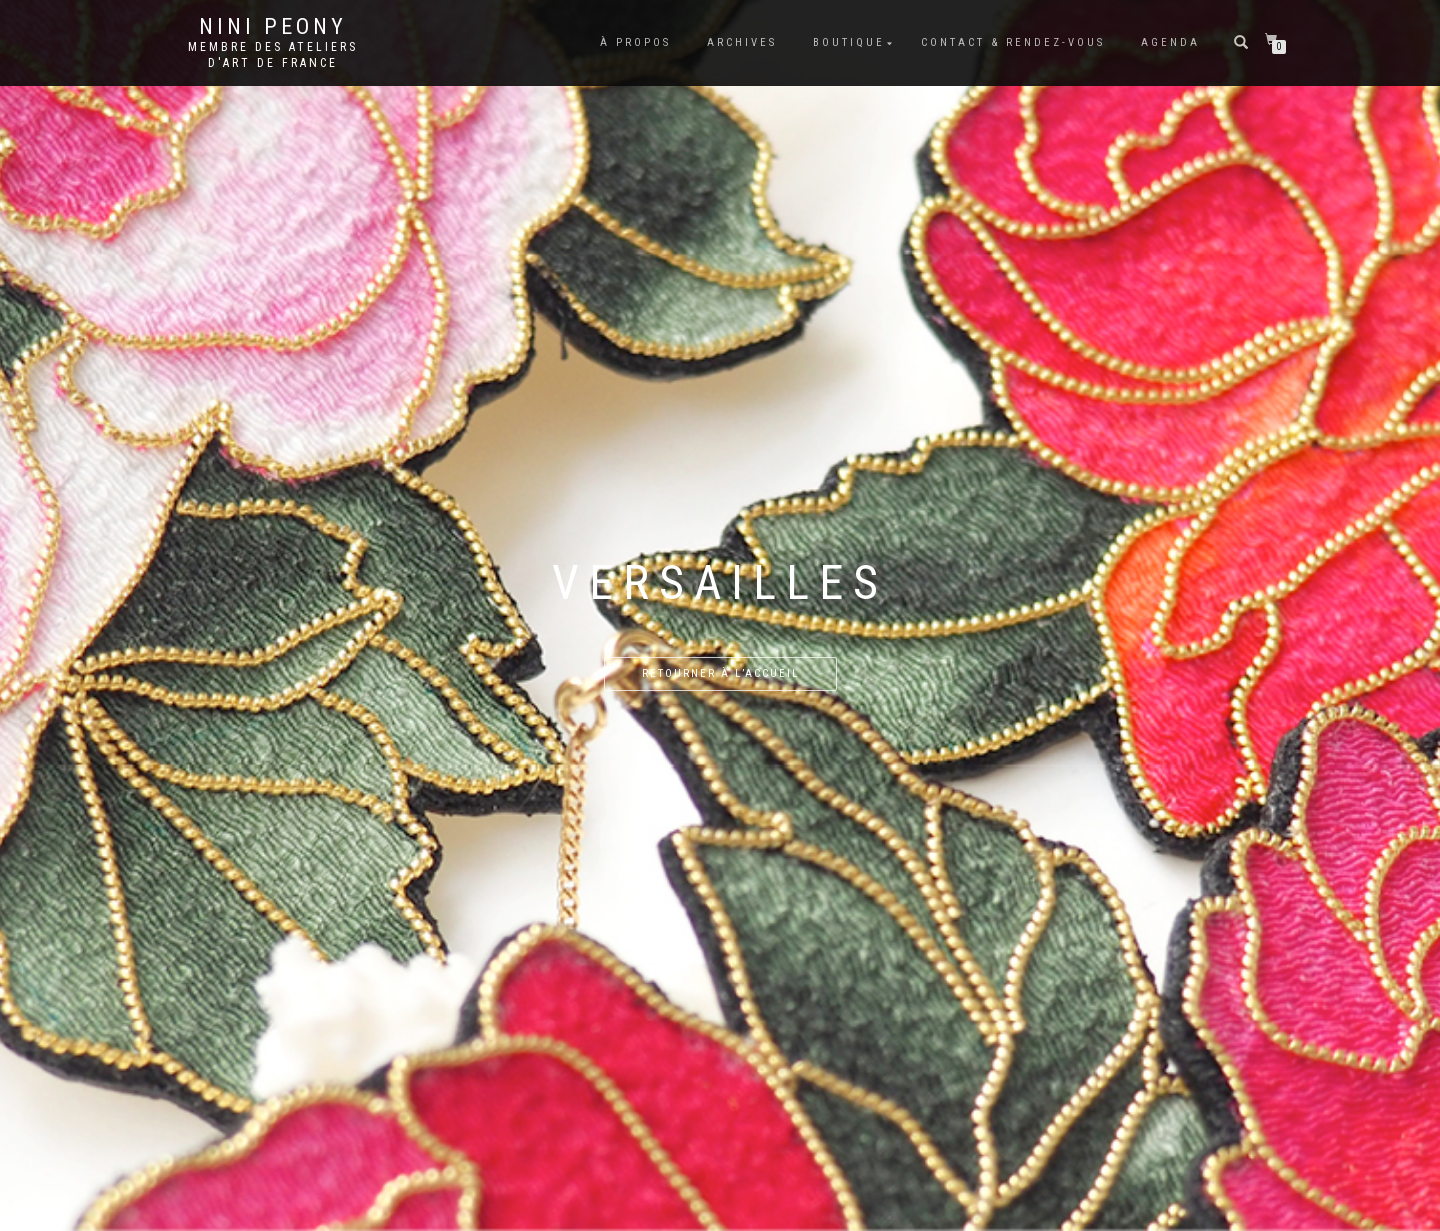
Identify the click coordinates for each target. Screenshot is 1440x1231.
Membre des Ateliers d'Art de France (273, 55)
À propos (635, 42)
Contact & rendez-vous (1013, 42)
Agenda (1170, 42)
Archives (742, 42)
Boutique (849, 42)
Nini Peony (273, 27)
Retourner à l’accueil (720, 673)
